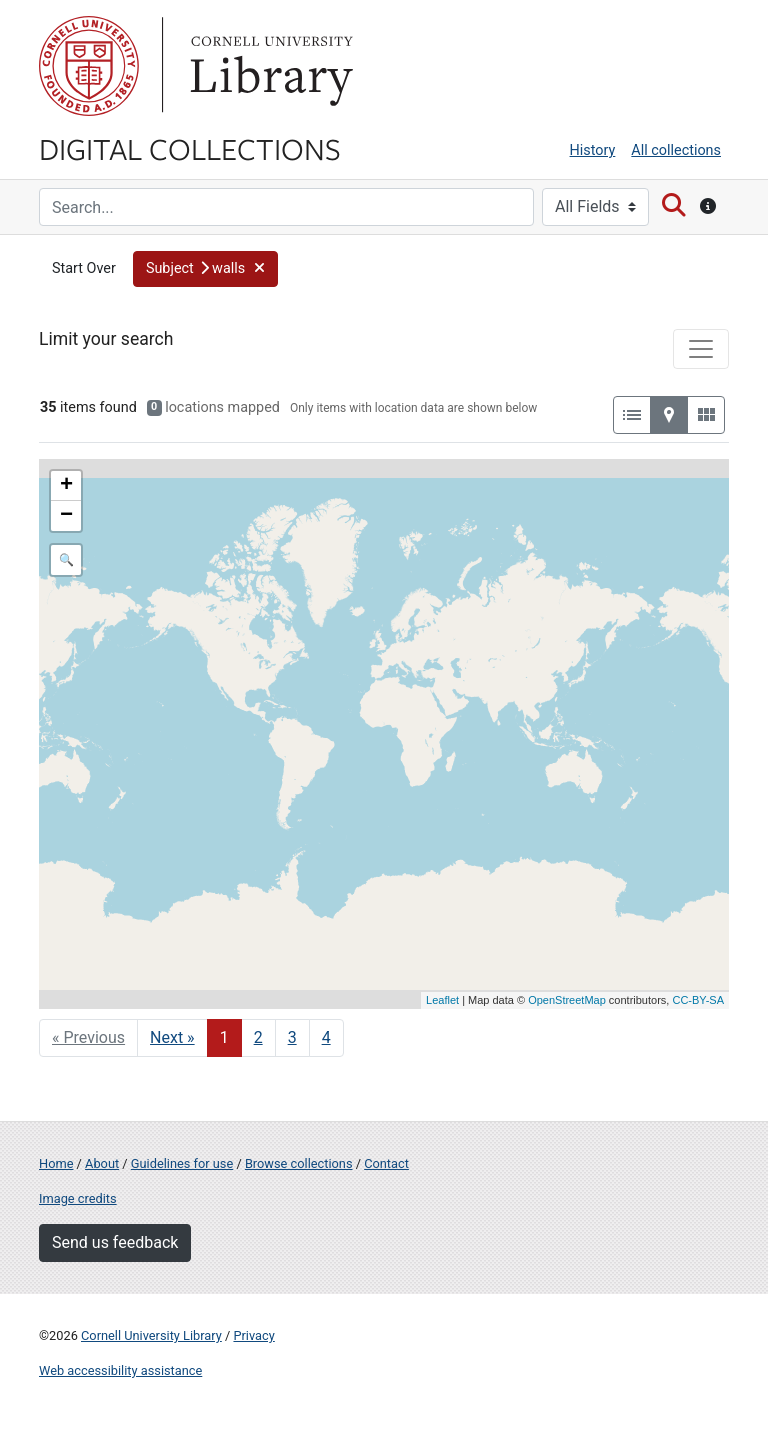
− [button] (66, 516)
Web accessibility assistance (120, 1370)
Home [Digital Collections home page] (56, 1163)
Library (269, 66)
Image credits (78, 1198)
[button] (206, 269)
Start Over (84, 268)
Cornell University (89, 66)
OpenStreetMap (567, 1000)
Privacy (253, 1335)
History (593, 150)
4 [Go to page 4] (326, 1037)
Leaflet (442, 1000)
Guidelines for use (182, 1163)
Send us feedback (115, 1242)
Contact (386, 1163)
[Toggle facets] (701, 349)
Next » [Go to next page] (172, 1037)
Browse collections (299, 1163)
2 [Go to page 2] (258, 1037)
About (102, 1163)
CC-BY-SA (698, 1000)
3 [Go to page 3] (292, 1037)
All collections (676, 150)
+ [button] (66, 486)
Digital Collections (190, 148)
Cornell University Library (151, 1335)
